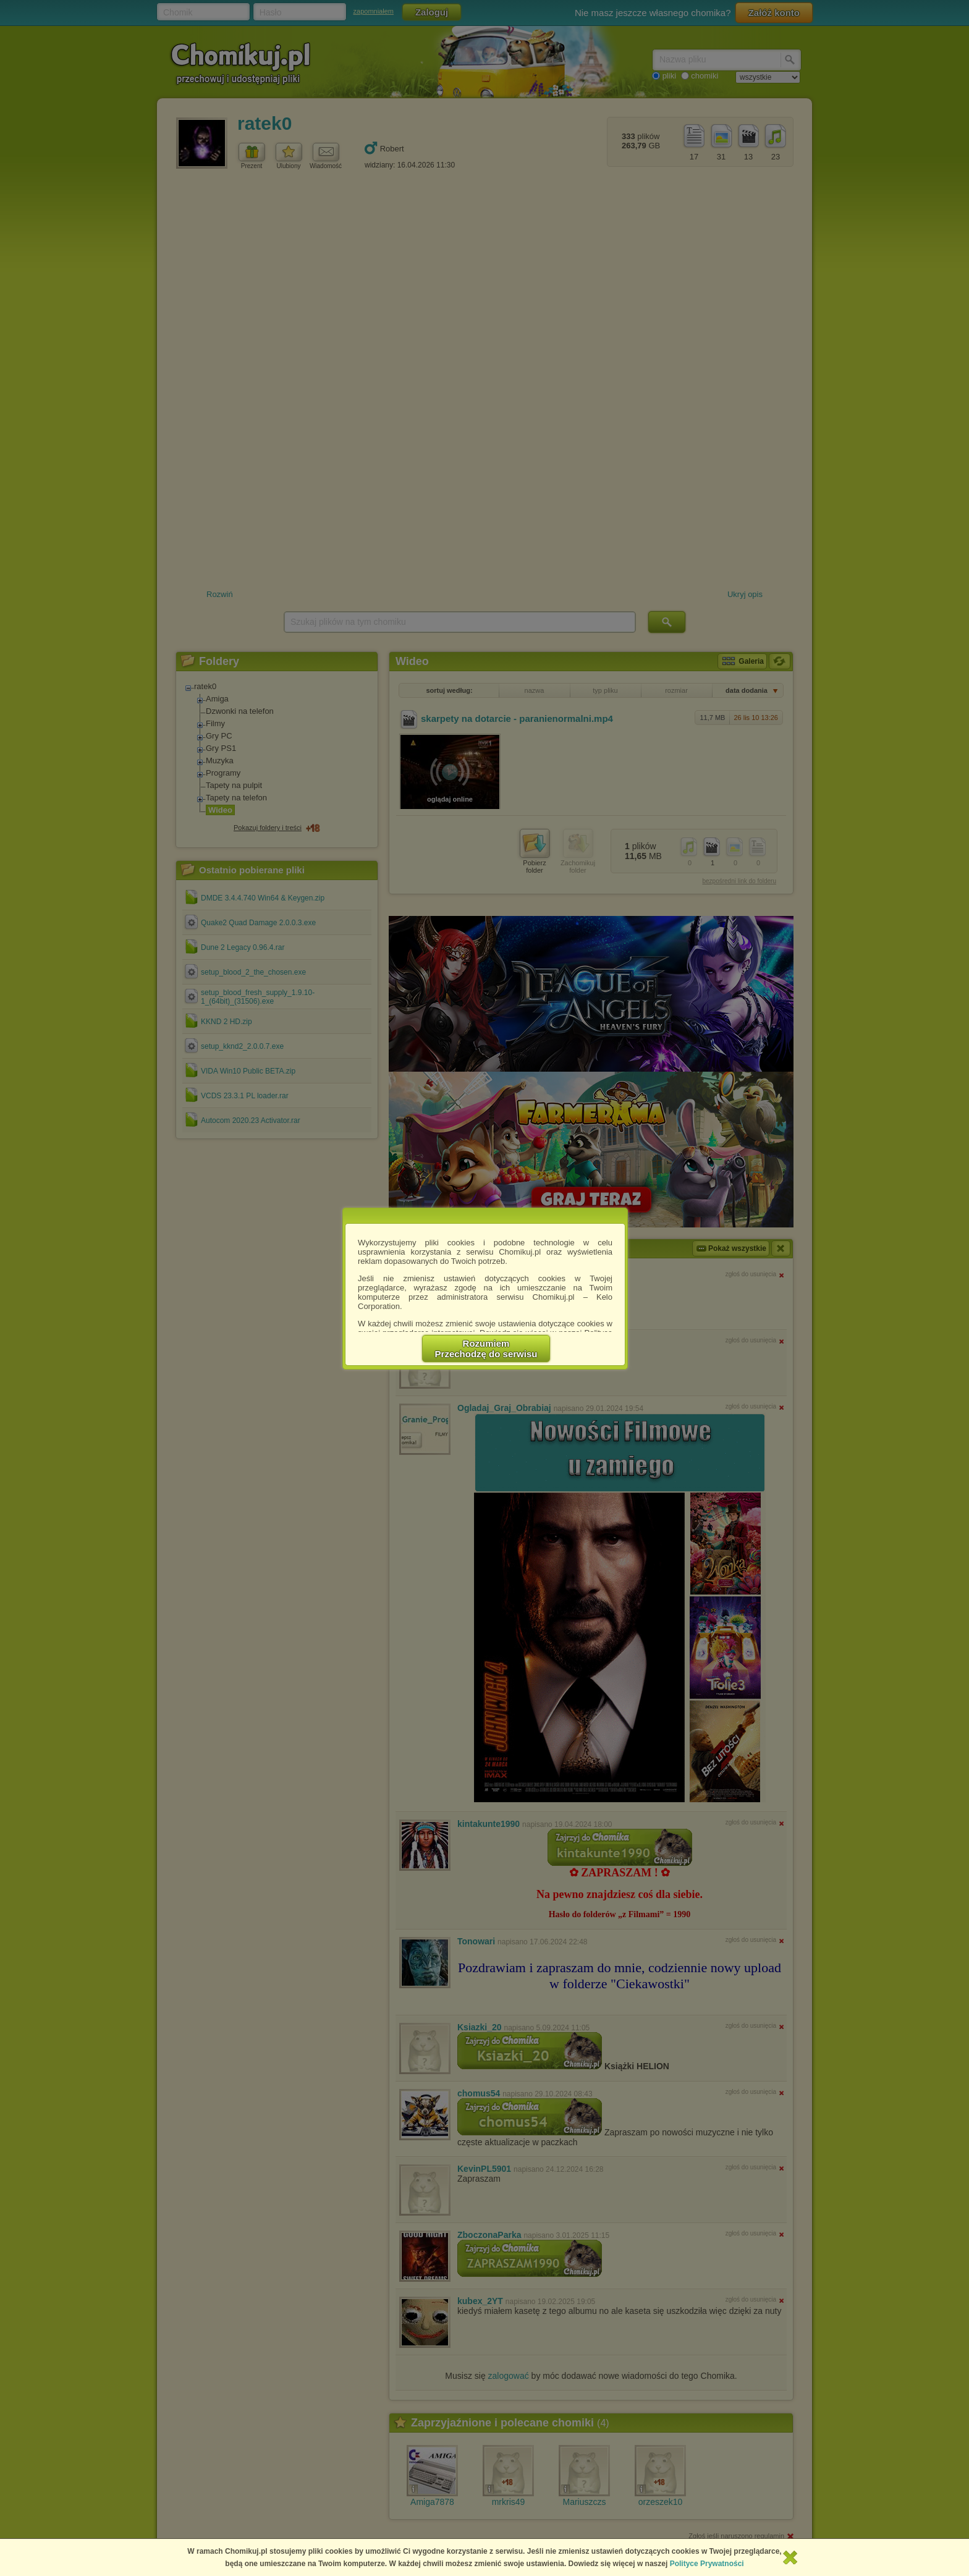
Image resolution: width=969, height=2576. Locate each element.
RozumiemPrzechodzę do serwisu (486, 1348)
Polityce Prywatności (707, 2563)
